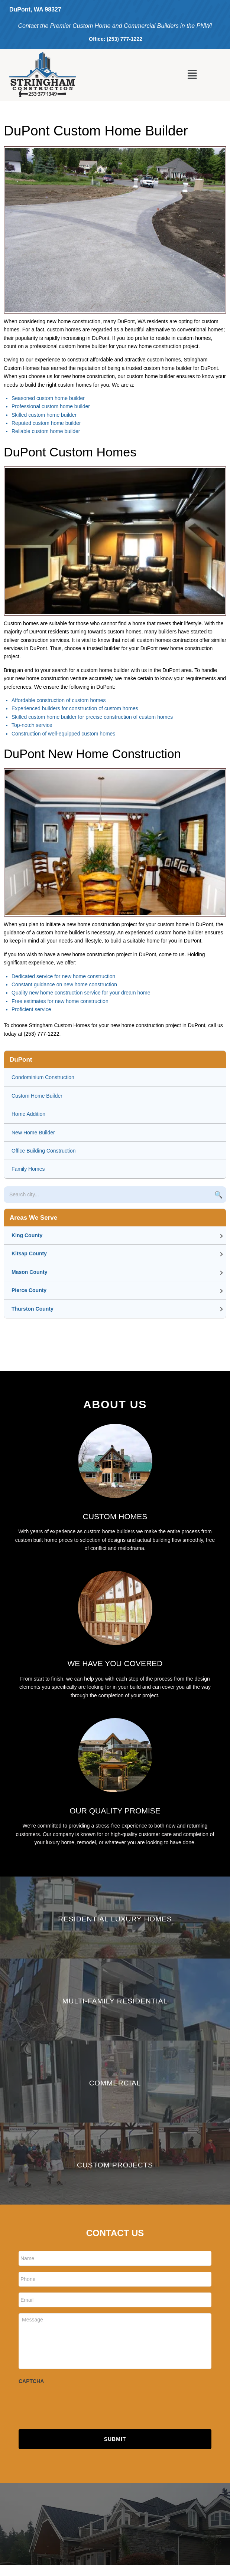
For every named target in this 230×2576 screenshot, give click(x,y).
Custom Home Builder (37, 1096)
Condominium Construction (43, 1077)
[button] (192, 75)
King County (27, 1235)
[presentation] (75, 2402)
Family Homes (28, 1169)
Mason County (29, 1272)
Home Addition (28, 1114)
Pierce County (29, 1290)
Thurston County (33, 1309)
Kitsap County (29, 1253)
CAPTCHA (31, 2381)
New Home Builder (33, 1132)
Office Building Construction (44, 1151)
